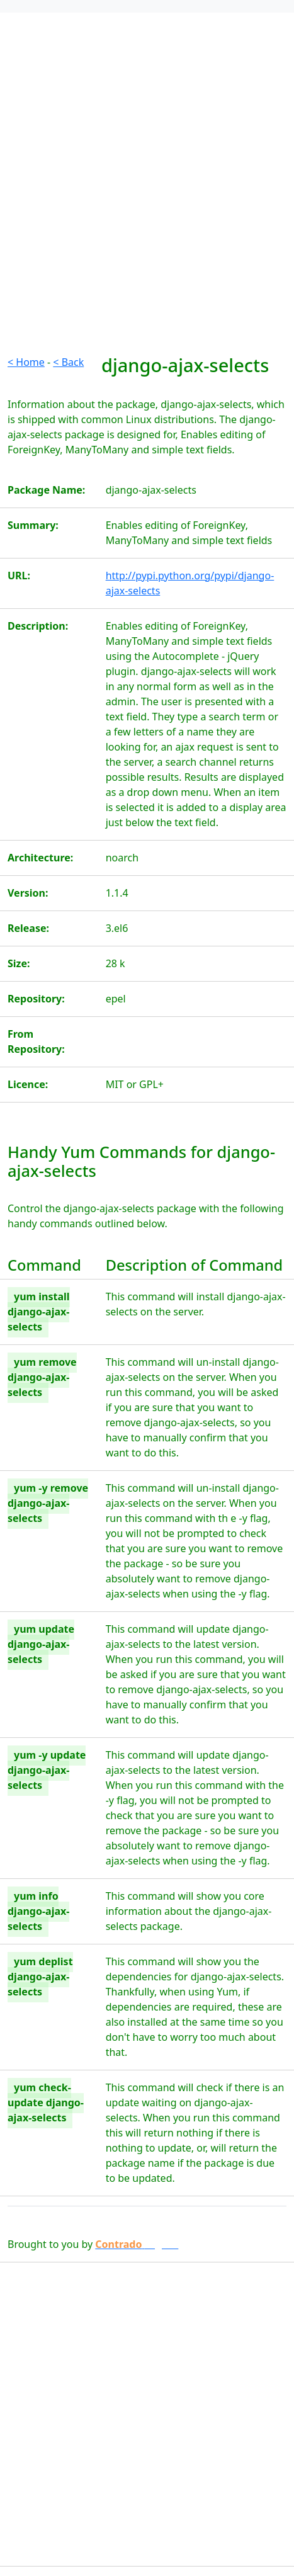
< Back (68, 362)
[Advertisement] (147, 207)
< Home (26, 362)
